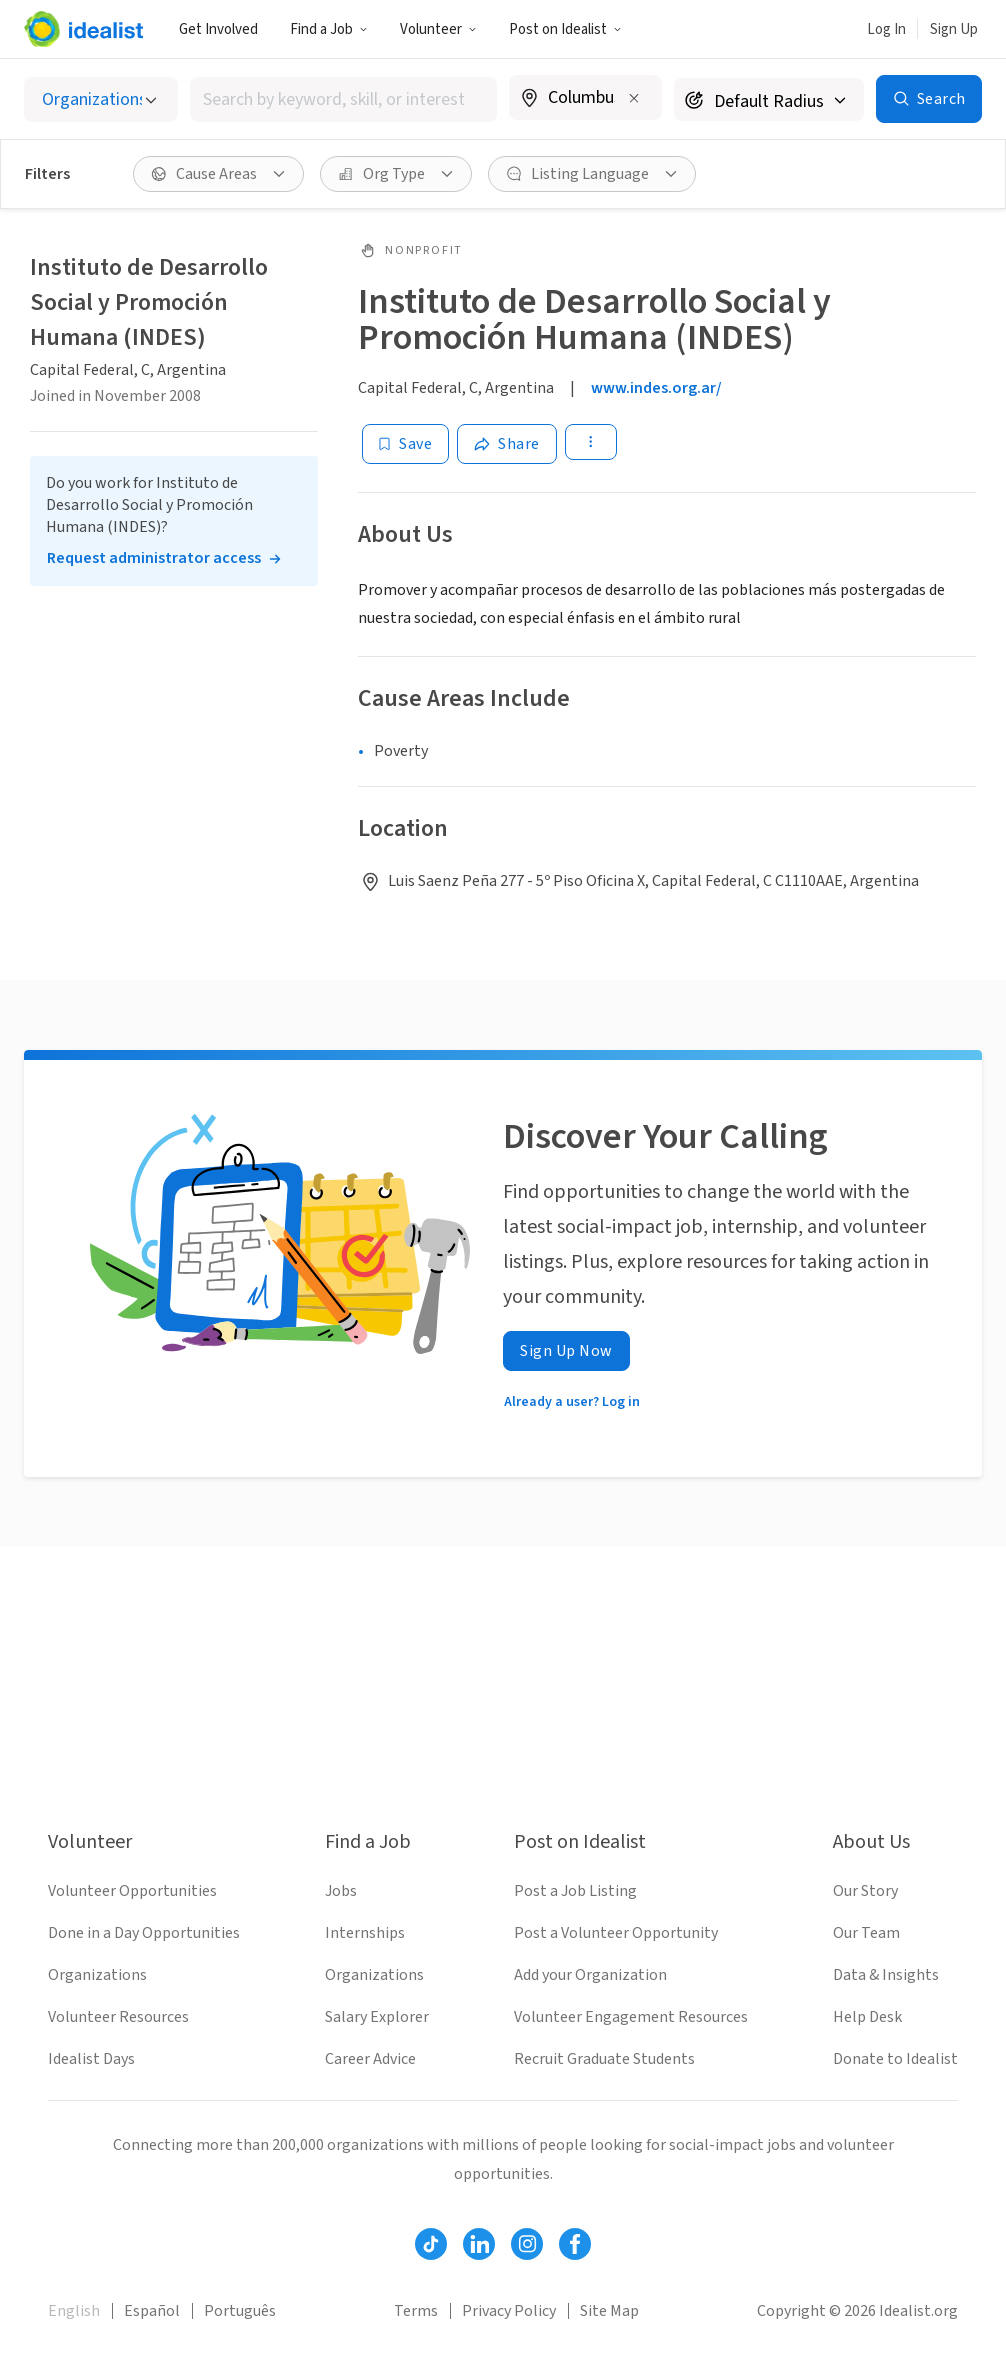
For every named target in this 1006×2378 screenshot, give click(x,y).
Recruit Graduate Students (604, 2059)
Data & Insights (886, 1975)
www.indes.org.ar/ (656, 388)
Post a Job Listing (575, 1891)
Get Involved (218, 29)
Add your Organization (590, 1975)
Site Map (609, 2311)
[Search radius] (769, 99)
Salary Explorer (377, 2017)
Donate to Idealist (895, 2059)
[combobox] (343, 99)
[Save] (405, 444)
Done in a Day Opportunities (144, 1933)
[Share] (507, 444)
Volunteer (438, 29)
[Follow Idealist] (431, 2244)
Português (240, 2311)
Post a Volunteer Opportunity (616, 1933)
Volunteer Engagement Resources (631, 2017)
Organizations (97, 1975)
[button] (329, 29)
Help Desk (867, 2017)
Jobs (341, 1891)
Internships (365, 1933)
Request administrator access (154, 558)
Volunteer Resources (118, 2017)
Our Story (865, 1891)
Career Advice (370, 2059)
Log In (886, 29)
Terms (416, 2311)
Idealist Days (91, 2059)
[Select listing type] (101, 99)
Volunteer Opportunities (132, 1891)
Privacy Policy (509, 2311)
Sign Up (954, 29)
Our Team (866, 1933)
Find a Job (329, 29)
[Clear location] (634, 98)
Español (152, 2311)
